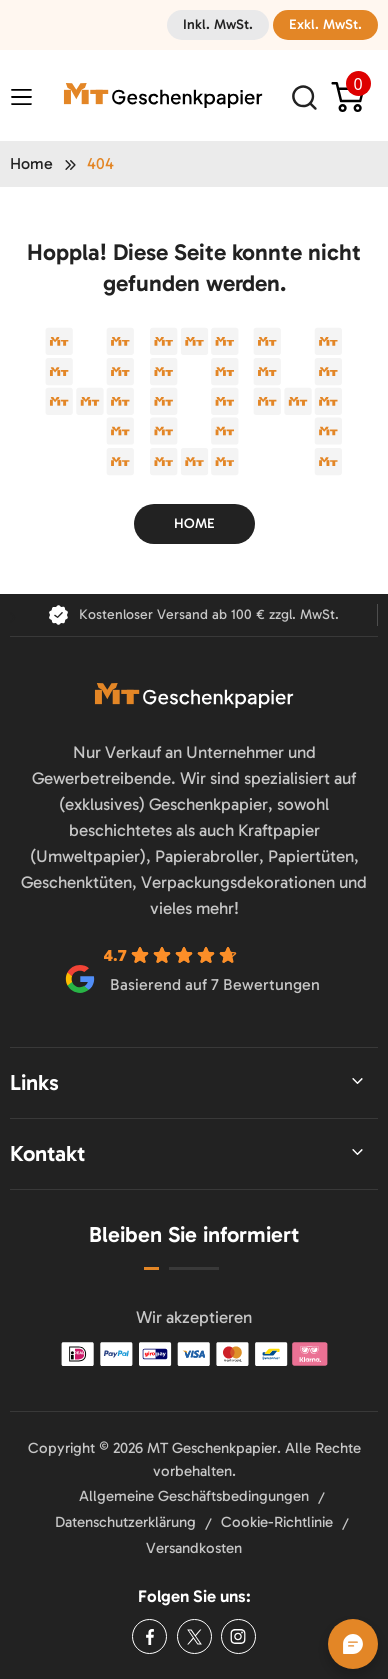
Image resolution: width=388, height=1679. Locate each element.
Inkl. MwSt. (218, 24)
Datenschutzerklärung (125, 1522)
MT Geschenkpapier (212, 1448)
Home (31, 163)
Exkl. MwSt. (325, 24)
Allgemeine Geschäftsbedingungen (194, 1496)
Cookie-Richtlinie (277, 1522)
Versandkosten (194, 1548)
